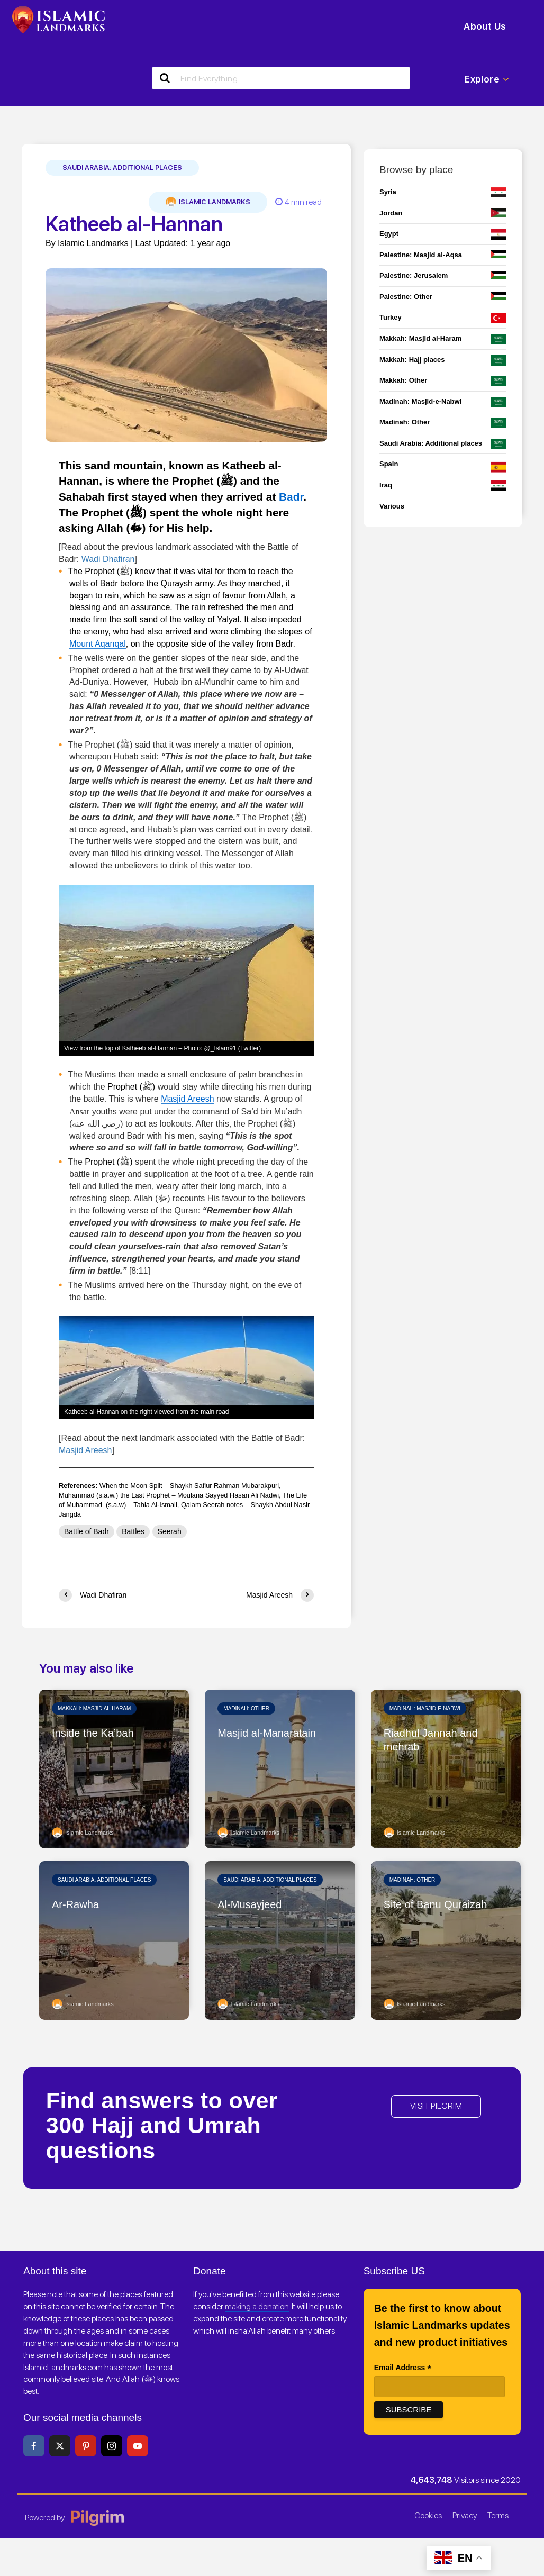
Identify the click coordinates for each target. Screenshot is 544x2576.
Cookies (428, 2515)
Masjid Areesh (187, 1098)
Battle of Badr (86, 1531)
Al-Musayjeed (249, 1904)
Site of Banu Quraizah (435, 1904)
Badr (291, 497)
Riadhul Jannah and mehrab (431, 1740)
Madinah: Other (246, 1708)
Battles (133, 1531)
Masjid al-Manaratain (266, 1733)
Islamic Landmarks (208, 202)
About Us (485, 26)
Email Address (403, 2368)
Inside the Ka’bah (93, 1733)
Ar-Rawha (75, 1904)
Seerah (170, 1531)
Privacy (464, 2515)
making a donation (257, 2306)
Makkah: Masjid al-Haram (94, 1708)
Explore (487, 79)
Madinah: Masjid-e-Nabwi (424, 1708)
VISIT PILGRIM (436, 2106)
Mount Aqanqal (97, 643)
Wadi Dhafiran (108, 559)
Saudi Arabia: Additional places (122, 167)
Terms (498, 2515)
